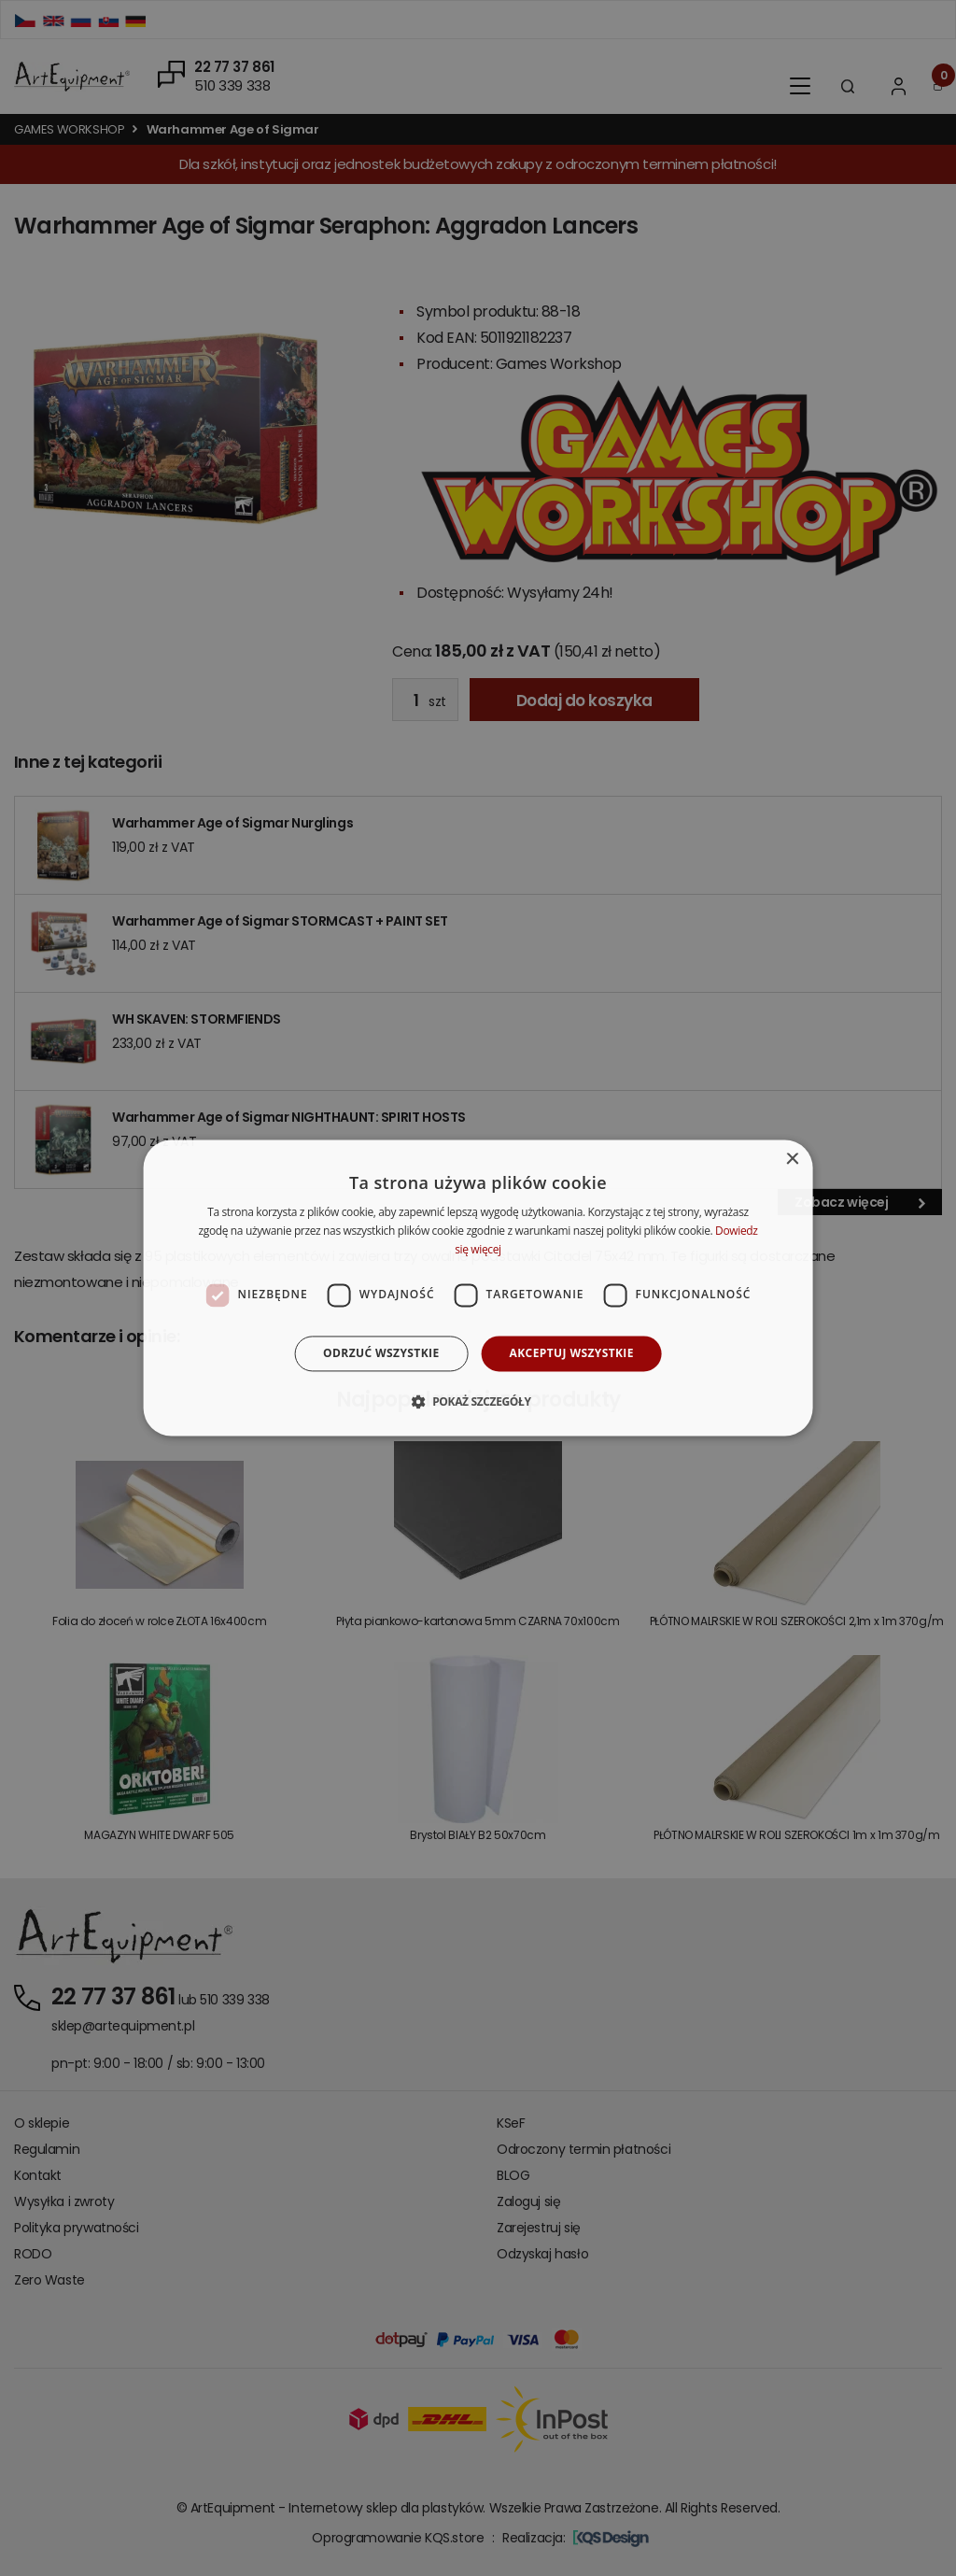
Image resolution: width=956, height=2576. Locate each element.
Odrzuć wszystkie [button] (381, 1353)
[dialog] (478, 1287)
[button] (477, 1402)
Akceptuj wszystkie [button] (572, 1353)
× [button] (791, 1160)
